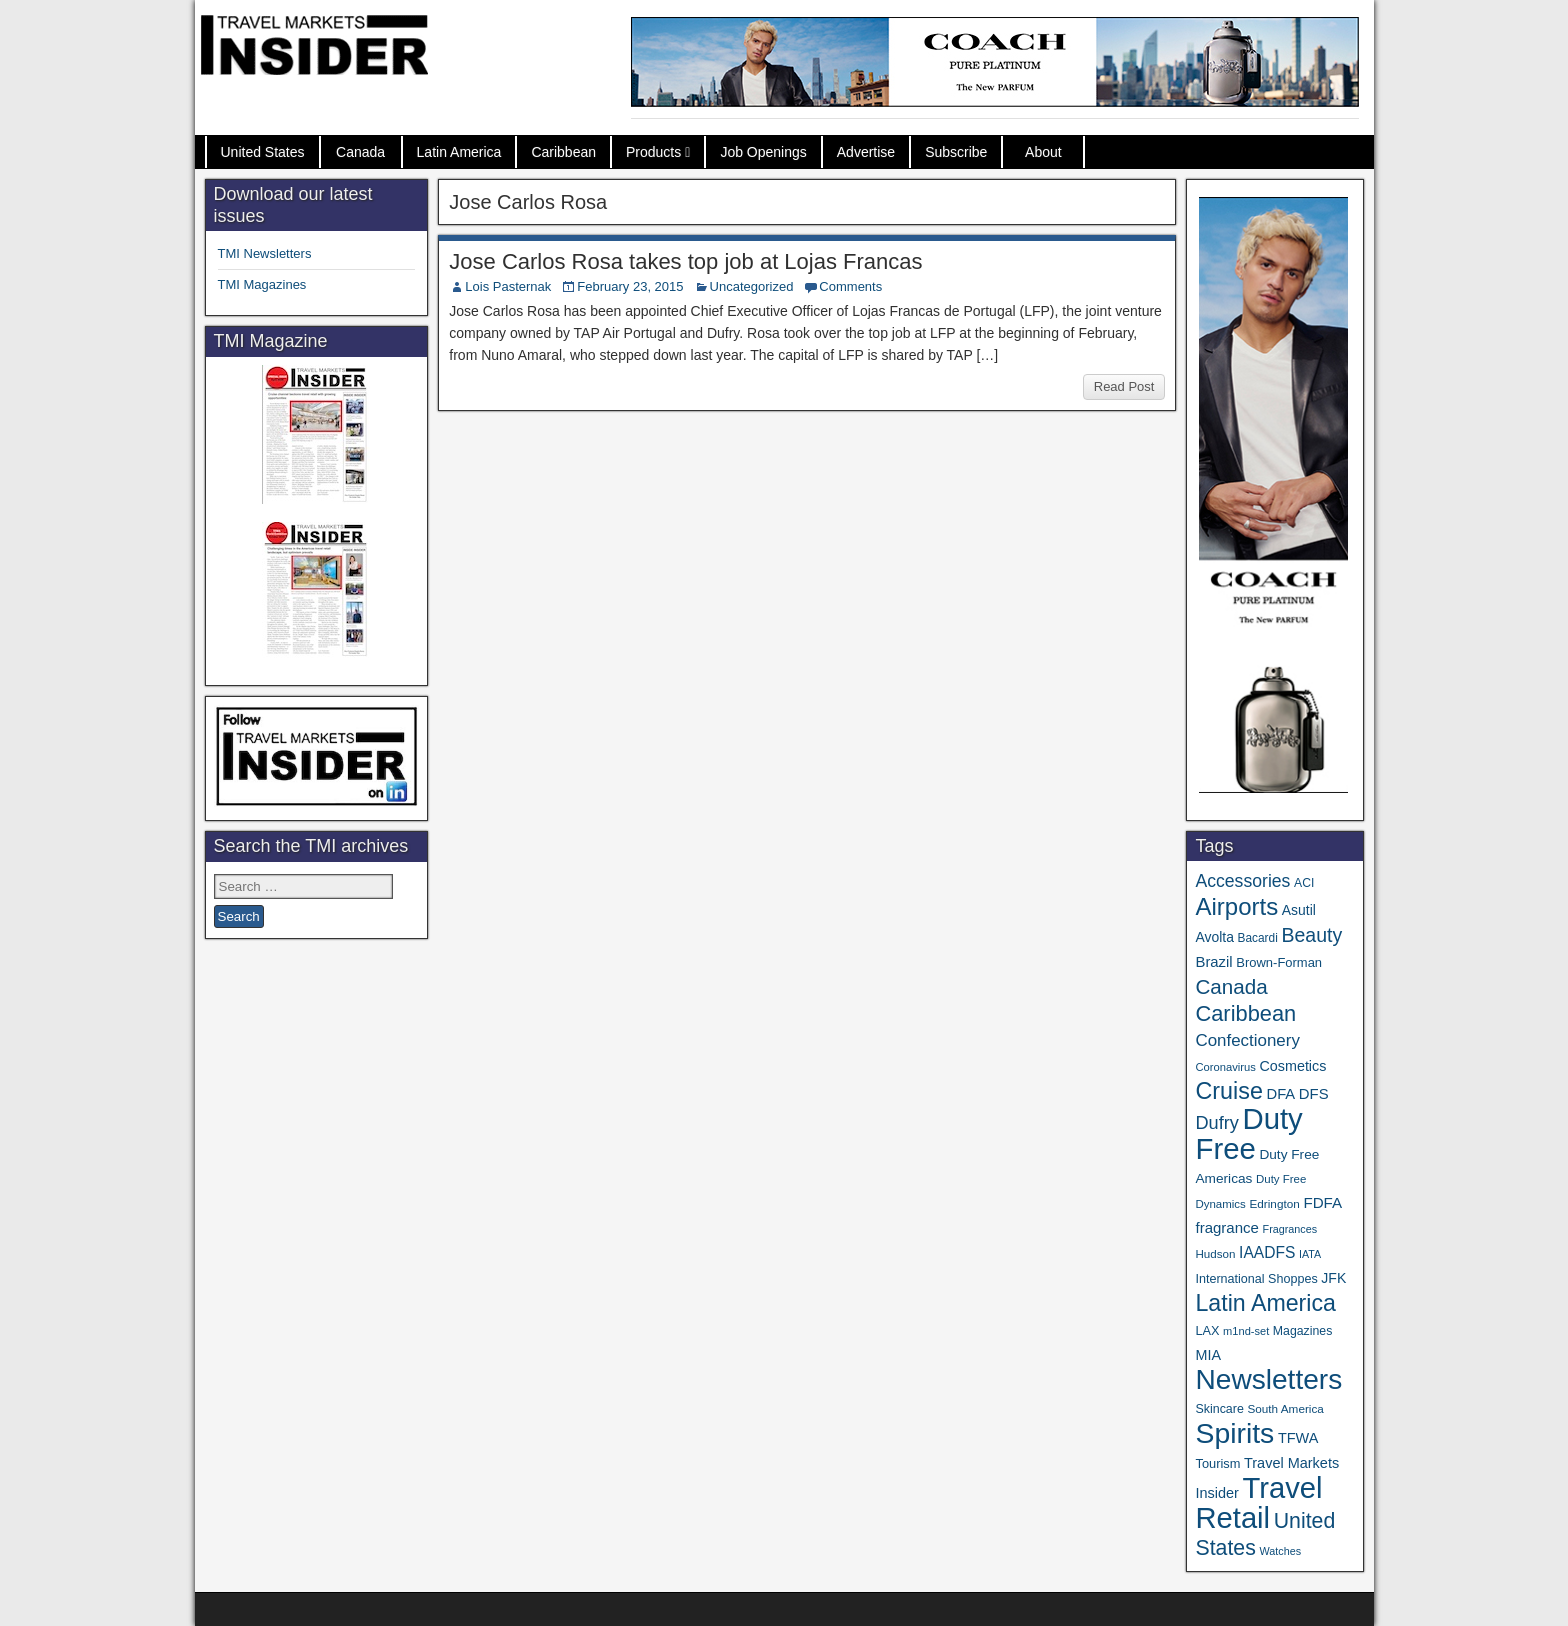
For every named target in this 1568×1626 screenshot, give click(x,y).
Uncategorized (752, 286)
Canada (360, 152)
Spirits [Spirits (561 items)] (1234, 1433)
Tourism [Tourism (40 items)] (1217, 1463)
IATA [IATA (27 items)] (1310, 1254)
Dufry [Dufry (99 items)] (1216, 1123)
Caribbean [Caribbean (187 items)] (1245, 1013)
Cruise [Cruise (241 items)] (1228, 1091)
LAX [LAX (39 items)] (1207, 1330)
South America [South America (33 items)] (1285, 1408)
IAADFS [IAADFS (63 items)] (1267, 1252)
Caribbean (563, 152)
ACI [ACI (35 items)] (1304, 883)
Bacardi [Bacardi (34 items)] (1258, 938)
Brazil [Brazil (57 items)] (1213, 962)
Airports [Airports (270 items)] (1236, 906)
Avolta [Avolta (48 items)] (1214, 937)
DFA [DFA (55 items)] (1281, 1094)
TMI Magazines (262, 284)
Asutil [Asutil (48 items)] (1299, 910)
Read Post (1124, 386)
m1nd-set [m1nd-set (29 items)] (1246, 1331)
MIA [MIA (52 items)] (1207, 1355)
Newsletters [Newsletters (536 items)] (1268, 1379)
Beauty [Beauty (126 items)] (1311, 935)
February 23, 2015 (630, 286)
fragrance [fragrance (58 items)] (1226, 1227)
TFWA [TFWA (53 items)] (1298, 1438)
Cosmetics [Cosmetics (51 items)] (1293, 1066)
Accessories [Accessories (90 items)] (1242, 881)
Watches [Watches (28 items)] (1280, 1551)
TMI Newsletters (265, 253)
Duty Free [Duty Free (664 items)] (1248, 1133)
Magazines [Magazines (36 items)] (1302, 1331)
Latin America (459, 152)
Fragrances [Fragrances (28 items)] (1290, 1229)
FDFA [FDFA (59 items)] (1322, 1202)
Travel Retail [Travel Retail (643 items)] (1258, 1503)
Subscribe (956, 152)
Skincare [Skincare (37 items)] (1219, 1409)
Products (653, 152)
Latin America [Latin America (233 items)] (1265, 1303)
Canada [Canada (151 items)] (1231, 986)
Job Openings (763, 152)
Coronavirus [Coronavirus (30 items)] (1225, 1067)
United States (263, 152)
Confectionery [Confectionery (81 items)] (1247, 1040)
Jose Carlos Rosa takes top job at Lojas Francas (685, 261)
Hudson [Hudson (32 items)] (1215, 1253)
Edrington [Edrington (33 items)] (1274, 1203)
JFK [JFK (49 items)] (1333, 1278)
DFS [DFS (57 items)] (1314, 1094)
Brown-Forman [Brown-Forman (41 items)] (1279, 962)
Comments (850, 286)
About (1043, 152)
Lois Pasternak (508, 286)
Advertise (866, 152)
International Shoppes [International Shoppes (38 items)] (1256, 1279)
